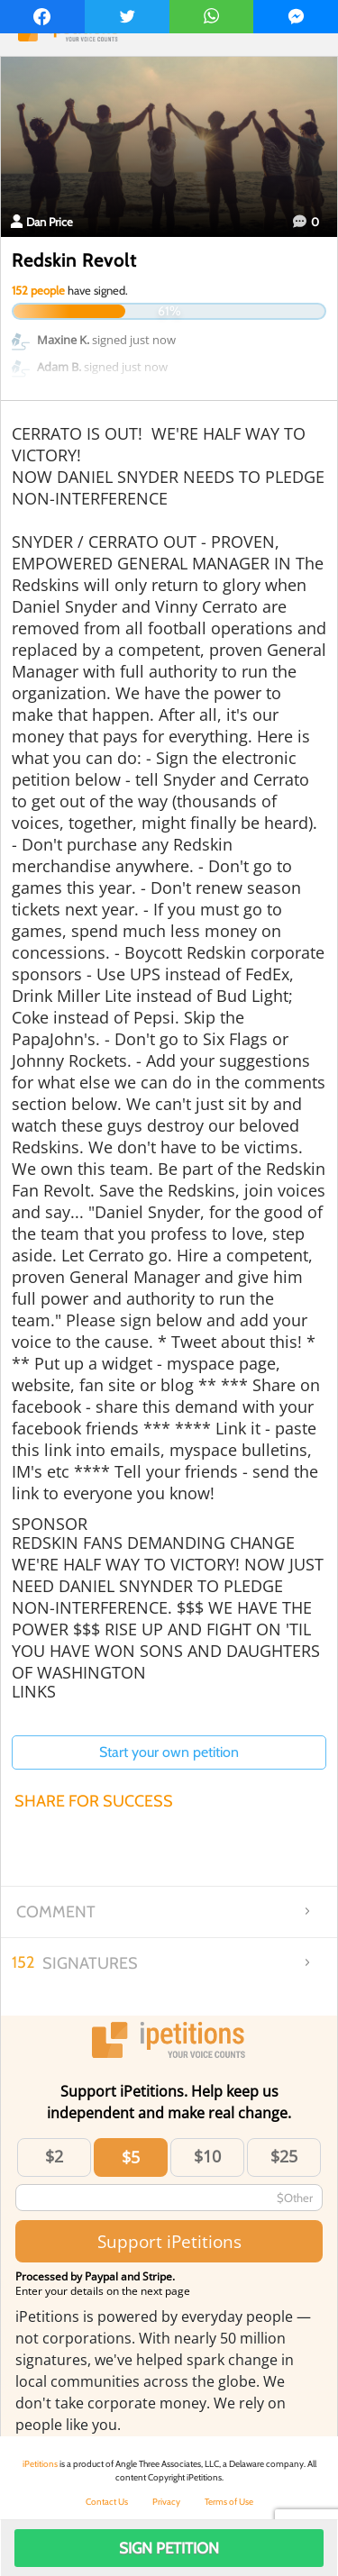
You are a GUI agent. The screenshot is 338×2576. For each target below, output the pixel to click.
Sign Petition (169, 2548)
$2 (54, 2156)
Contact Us (107, 2502)
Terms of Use (229, 2502)
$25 (283, 2156)
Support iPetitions (169, 2241)
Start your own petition (169, 1752)
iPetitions (40, 2464)
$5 (131, 2157)
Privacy (166, 2502)
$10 (207, 2156)
